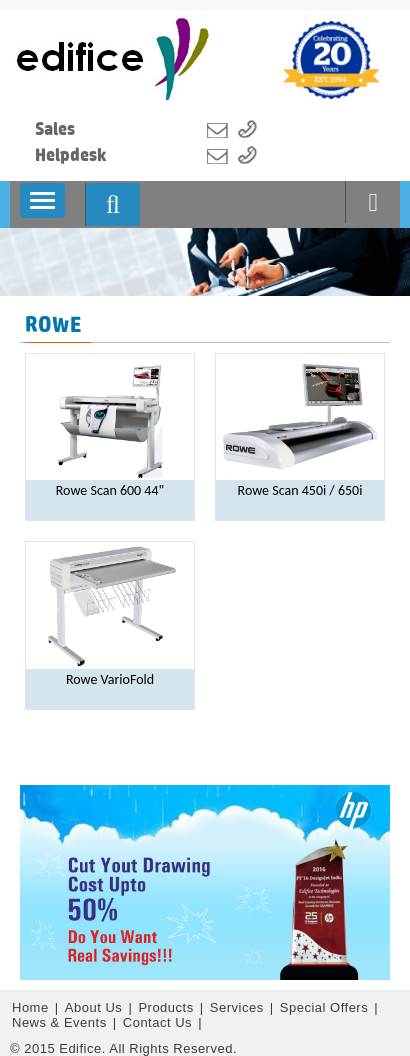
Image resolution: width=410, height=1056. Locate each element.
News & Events (61, 1022)
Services (239, 1007)
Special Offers (326, 1007)
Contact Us (159, 1022)
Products (167, 1007)
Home (32, 1007)
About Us (96, 1007)
